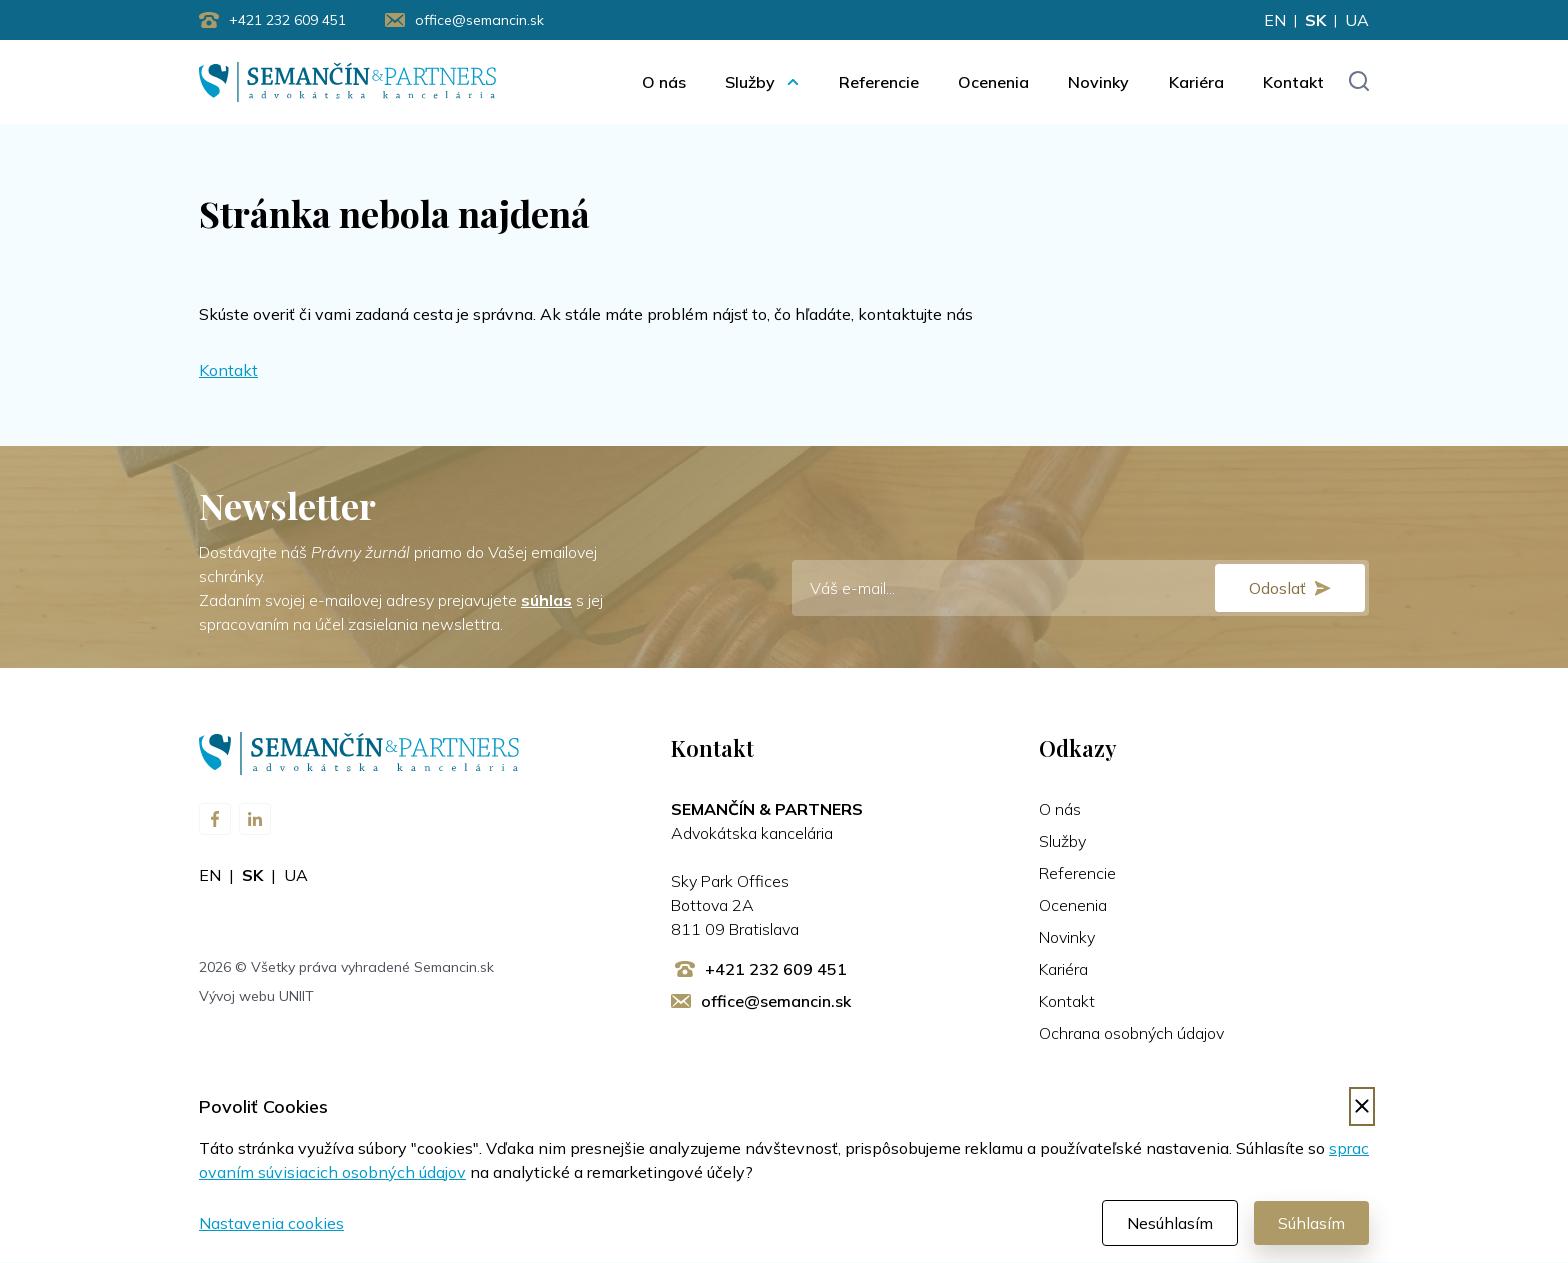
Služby (750, 82)
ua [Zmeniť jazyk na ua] (1357, 20)
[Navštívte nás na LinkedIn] (255, 820)
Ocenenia (993, 82)
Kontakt (1293, 82)
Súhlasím (1311, 1224)
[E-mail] (1080, 589)
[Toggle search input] (1358, 82)
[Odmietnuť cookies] (1362, 1107)
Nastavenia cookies (271, 1224)
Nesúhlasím (1170, 1224)
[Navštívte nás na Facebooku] (215, 820)
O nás (664, 82)
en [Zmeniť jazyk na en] (1275, 20)
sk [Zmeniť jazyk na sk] (1315, 20)
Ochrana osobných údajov (1131, 1034)
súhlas (546, 601)
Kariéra (1196, 82)
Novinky (1098, 82)
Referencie (879, 82)
